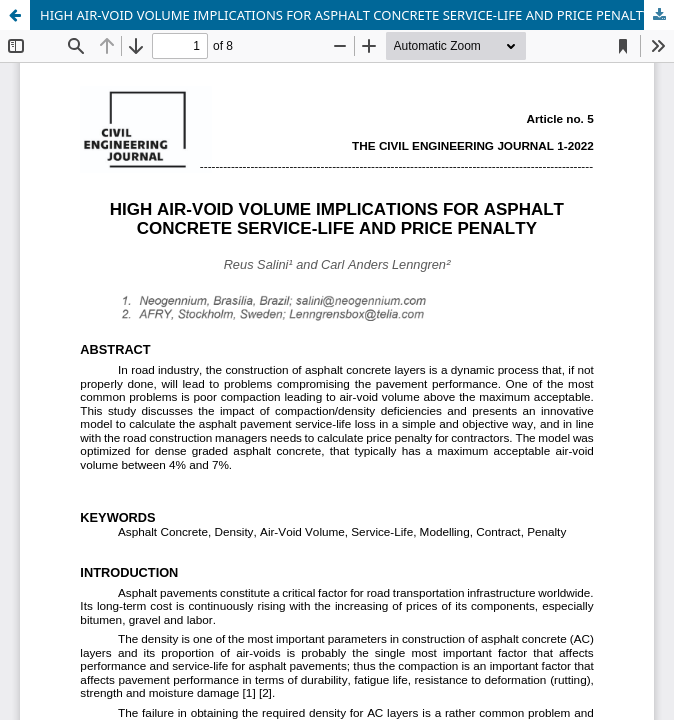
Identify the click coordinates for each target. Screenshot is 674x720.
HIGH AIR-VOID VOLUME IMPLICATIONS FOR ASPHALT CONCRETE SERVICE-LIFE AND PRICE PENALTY (345, 15)
